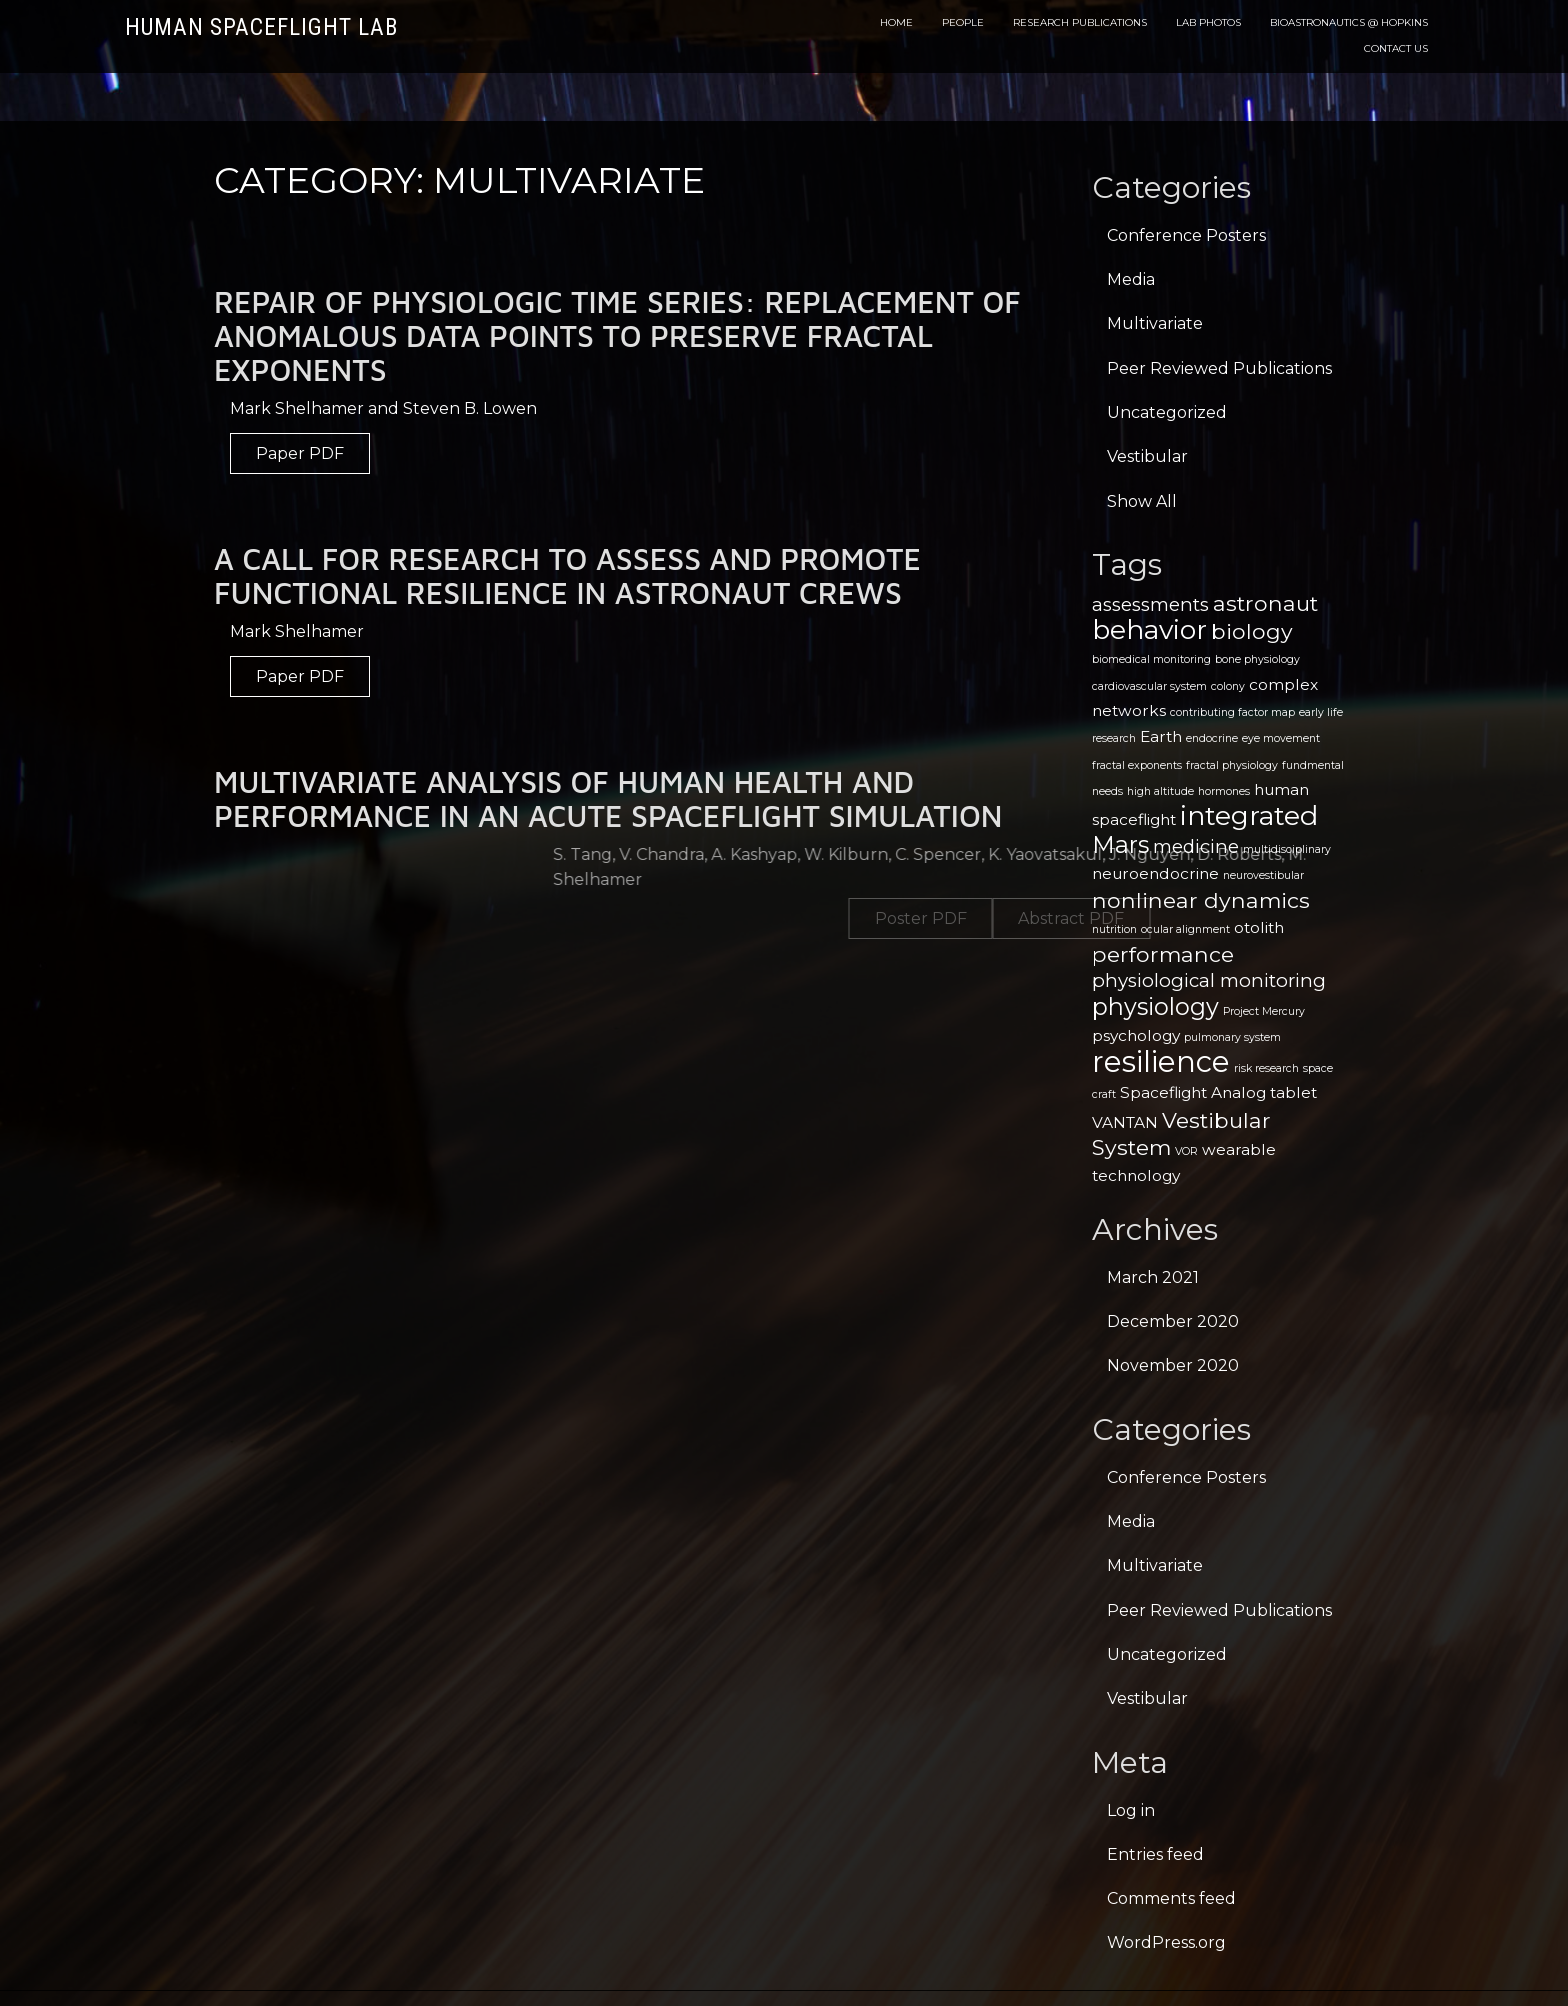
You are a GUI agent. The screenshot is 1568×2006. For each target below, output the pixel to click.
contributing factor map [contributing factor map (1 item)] (1232, 712)
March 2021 (1153, 1277)
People (963, 22)
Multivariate (1155, 323)
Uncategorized (1167, 412)
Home (896, 22)
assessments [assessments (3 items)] (1150, 604)
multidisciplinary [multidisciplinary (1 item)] (1287, 849)
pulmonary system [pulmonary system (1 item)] (1232, 1037)
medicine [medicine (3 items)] (1196, 846)
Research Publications (1080, 22)
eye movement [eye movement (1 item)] (1281, 738)
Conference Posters (1186, 235)
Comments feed (1171, 1898)
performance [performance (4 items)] (1163, 954)
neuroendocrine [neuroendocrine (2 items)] (1155, 873)
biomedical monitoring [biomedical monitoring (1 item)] (1151, 659)
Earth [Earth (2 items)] (1161, 736)
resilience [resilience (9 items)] (1161, 1061)
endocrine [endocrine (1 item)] (1212, 738)
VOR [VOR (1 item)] (1186, 1151)
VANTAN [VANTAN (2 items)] (1125, 1122)
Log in (1131, 1810)
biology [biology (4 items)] (1252, 631)
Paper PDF (300, 453)
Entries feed (1155, 1854)
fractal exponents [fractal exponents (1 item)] (1137, 765)
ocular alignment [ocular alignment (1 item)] (1185, 929)
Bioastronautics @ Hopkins (1349, 22)
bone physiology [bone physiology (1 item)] (1257, 659)
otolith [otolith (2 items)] (1259, 927)
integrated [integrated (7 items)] (1249, 815)
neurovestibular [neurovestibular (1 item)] (1263, 875)
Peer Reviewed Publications (1219, 368)
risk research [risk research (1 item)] (1266, 1068)
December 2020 (1173, 1321)
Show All (1142, 501)
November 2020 (1173, 1365)
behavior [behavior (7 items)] (1149, 629)
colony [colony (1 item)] (1228, 686)
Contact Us (1396, 48)
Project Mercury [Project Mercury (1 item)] (1264, 1011)
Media (1131, 279)
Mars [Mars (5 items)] (1120, 844)
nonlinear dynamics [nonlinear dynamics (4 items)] (1201, 900)
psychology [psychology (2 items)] (1136, 1035)
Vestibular (1147, 456)
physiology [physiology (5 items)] (1155, 1006)
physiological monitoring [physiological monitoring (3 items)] (1209, 980)
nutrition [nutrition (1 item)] (1114, 929)
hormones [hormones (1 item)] (1224, 791)
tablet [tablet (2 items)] (1293, 1092)
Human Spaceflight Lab (261, 27)
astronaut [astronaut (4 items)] (1265, 603)
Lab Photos (1208, 22)
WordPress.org (1166, 1942)
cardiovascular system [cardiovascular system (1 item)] (1149, 686)
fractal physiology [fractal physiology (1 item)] (1232, 765)
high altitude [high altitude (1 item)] (1160, 791)
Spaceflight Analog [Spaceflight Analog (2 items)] (1193, 1092)
